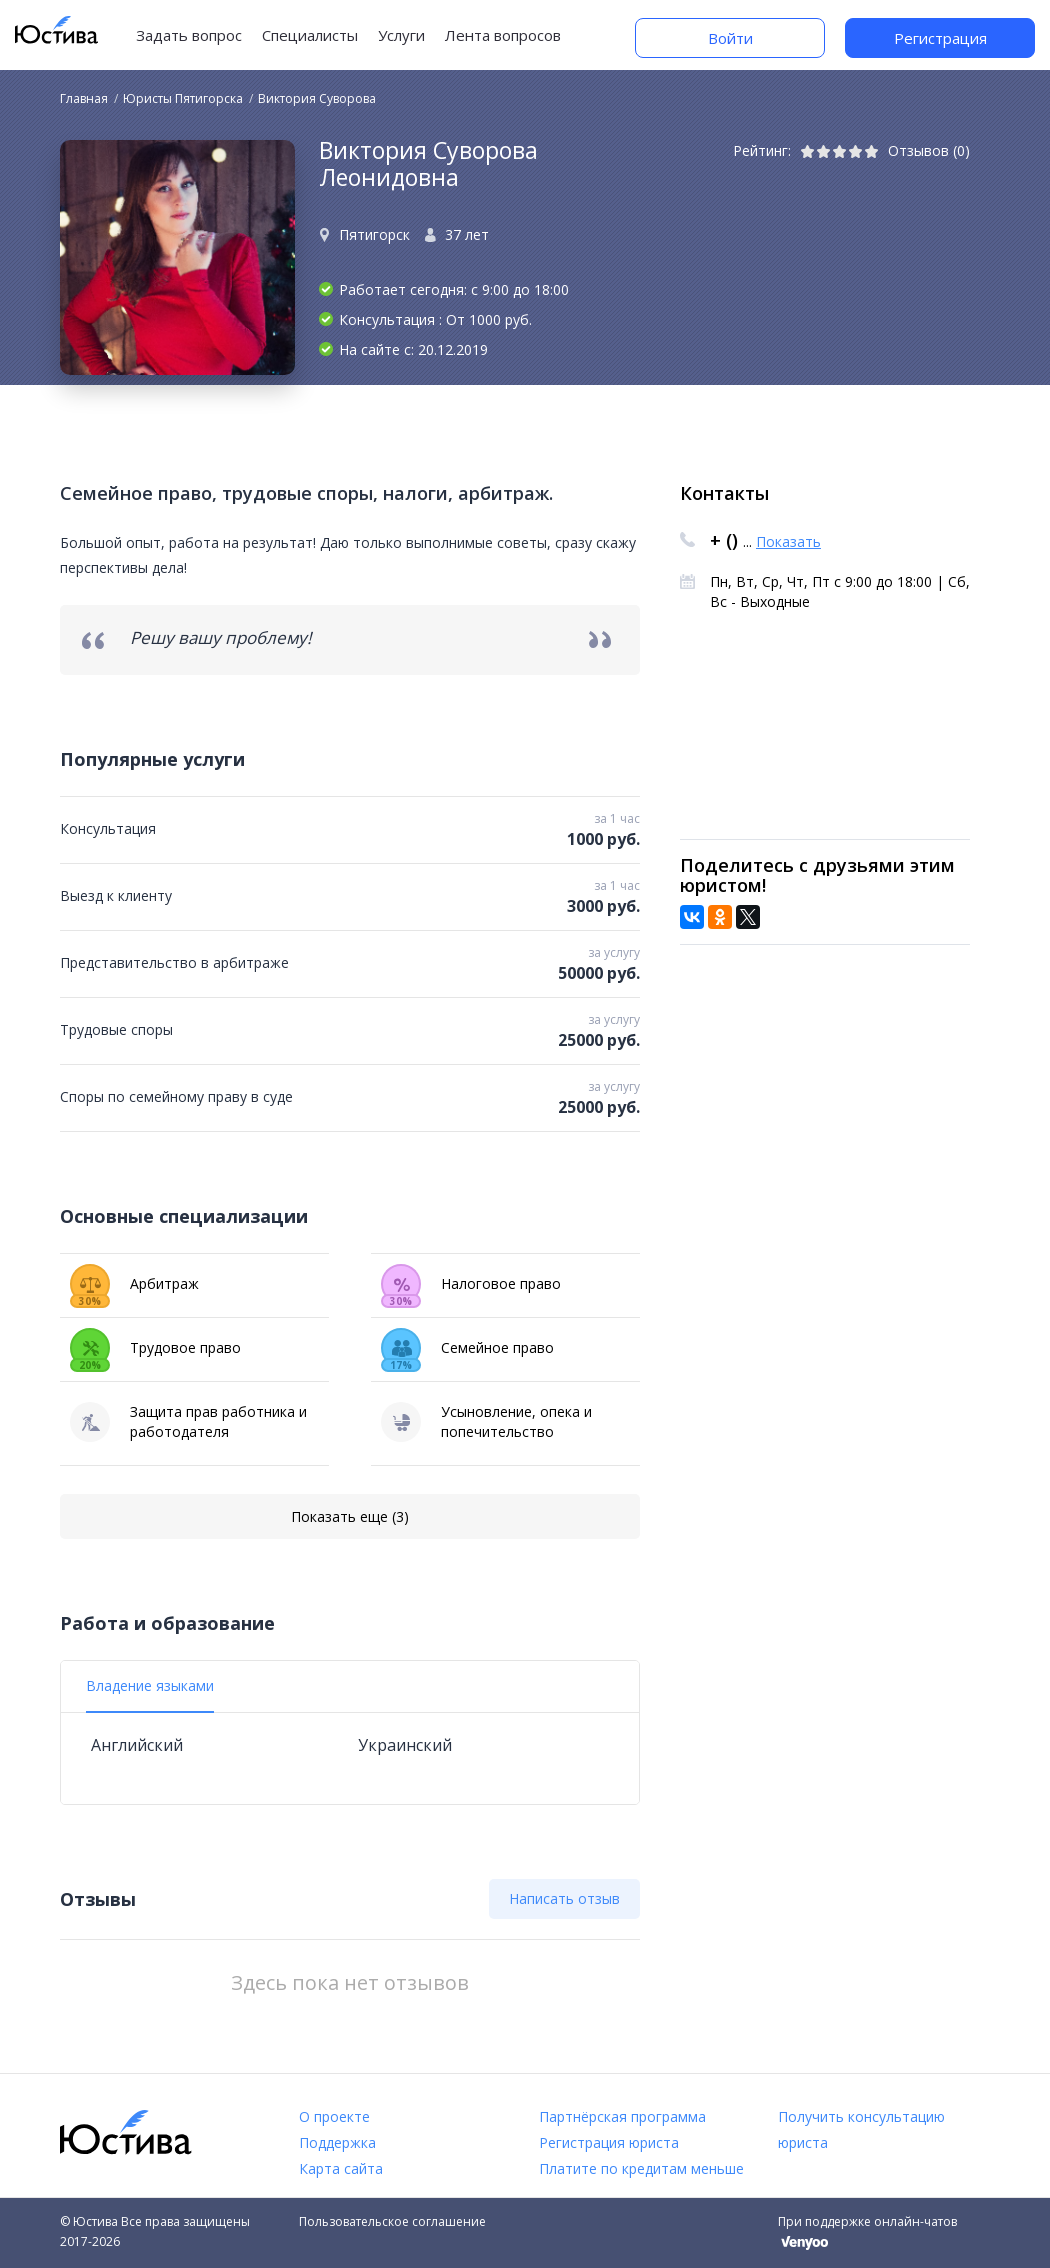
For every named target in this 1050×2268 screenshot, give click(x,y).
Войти (730, 38)
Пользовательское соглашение (392, 2221)
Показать (788, 541)
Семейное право (467, 1348)
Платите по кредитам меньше (641, 2168)
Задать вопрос (189, 35)
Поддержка (337, 2142)
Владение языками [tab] (150, 1685)
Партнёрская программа (622, 2116)
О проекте (334, 2116)
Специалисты (310, 35)
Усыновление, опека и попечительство (486, 1422)
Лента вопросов (503, 35)
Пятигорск (374, 234)
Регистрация (940, 38)
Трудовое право (155, 1348)
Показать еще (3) (350, 1516)
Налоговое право (471, 1284)
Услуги (401, 35)
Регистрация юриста (609, 2142)
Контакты (724, 493)
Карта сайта (341, 2168)
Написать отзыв (564, 1898)
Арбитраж (134, 1284)
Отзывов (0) (929, 150)
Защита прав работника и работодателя (188, 1422)
